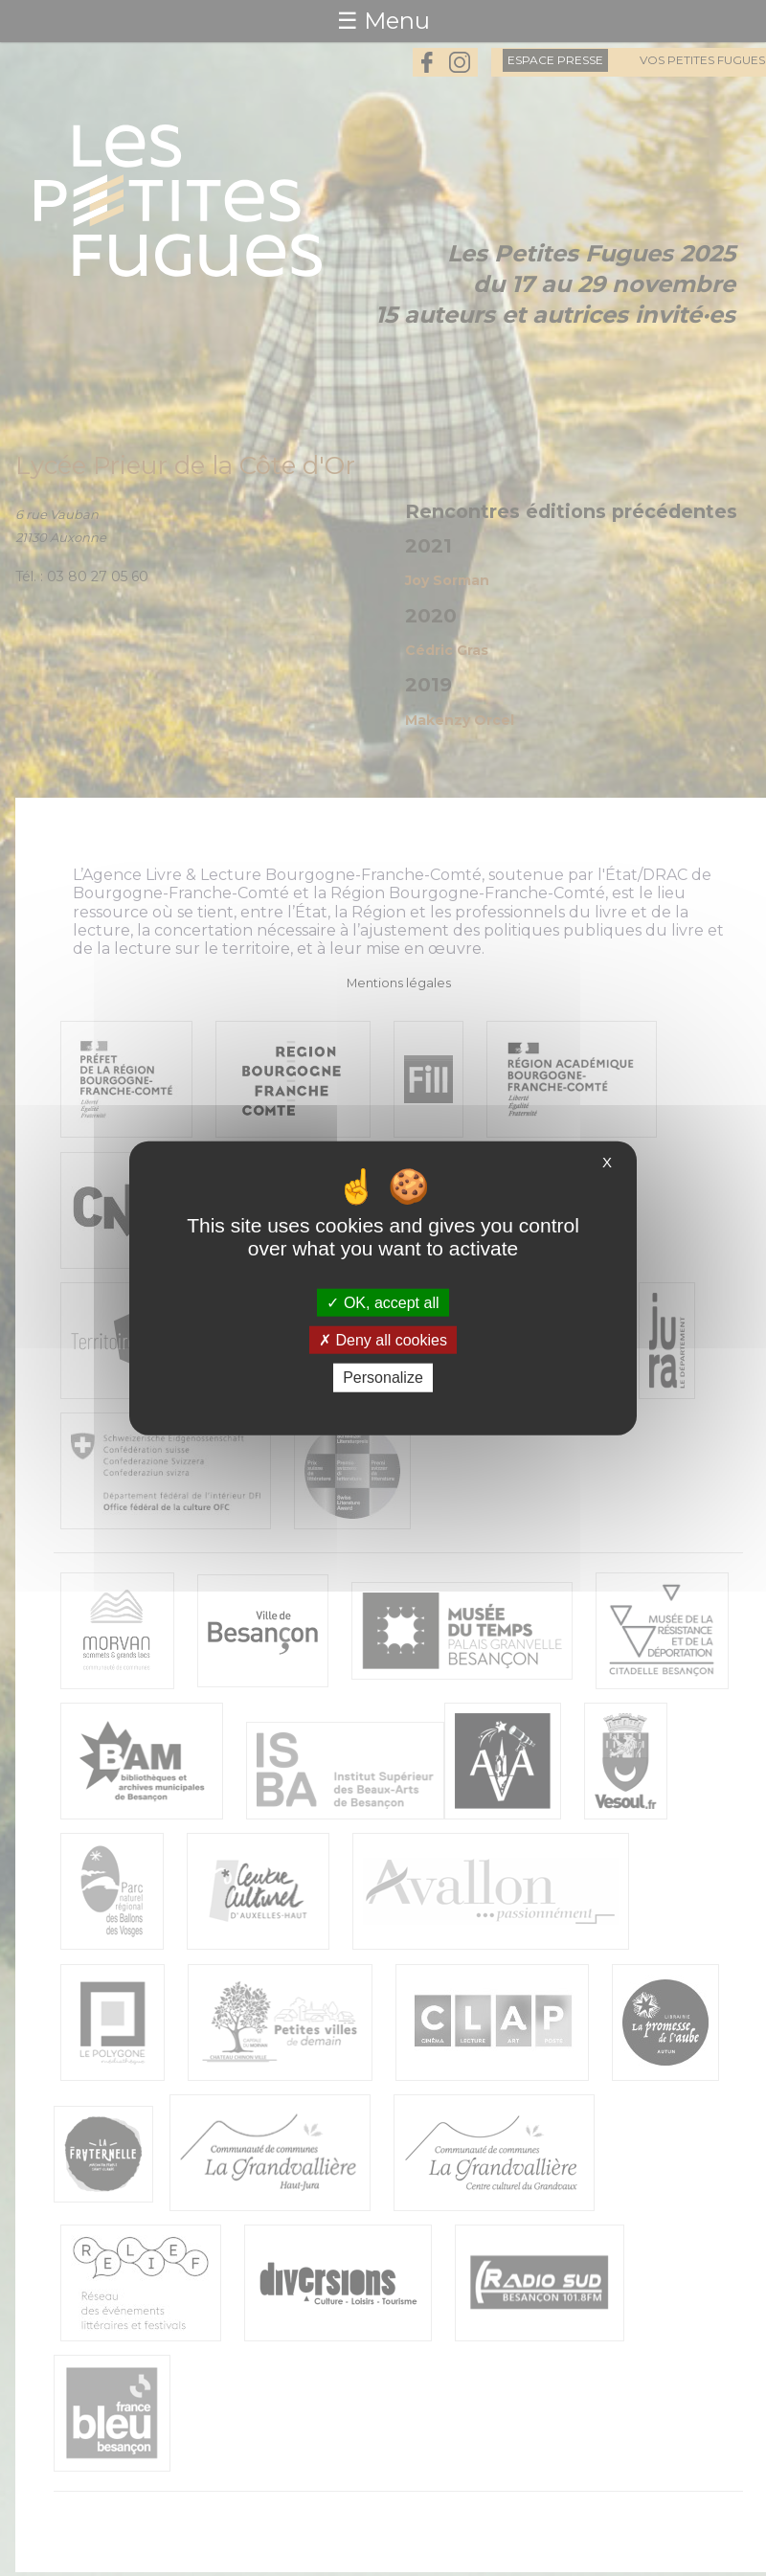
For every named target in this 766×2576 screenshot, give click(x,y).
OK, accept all (383, 1303)
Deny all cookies (383, 1340)
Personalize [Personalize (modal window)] (383, 1377)
